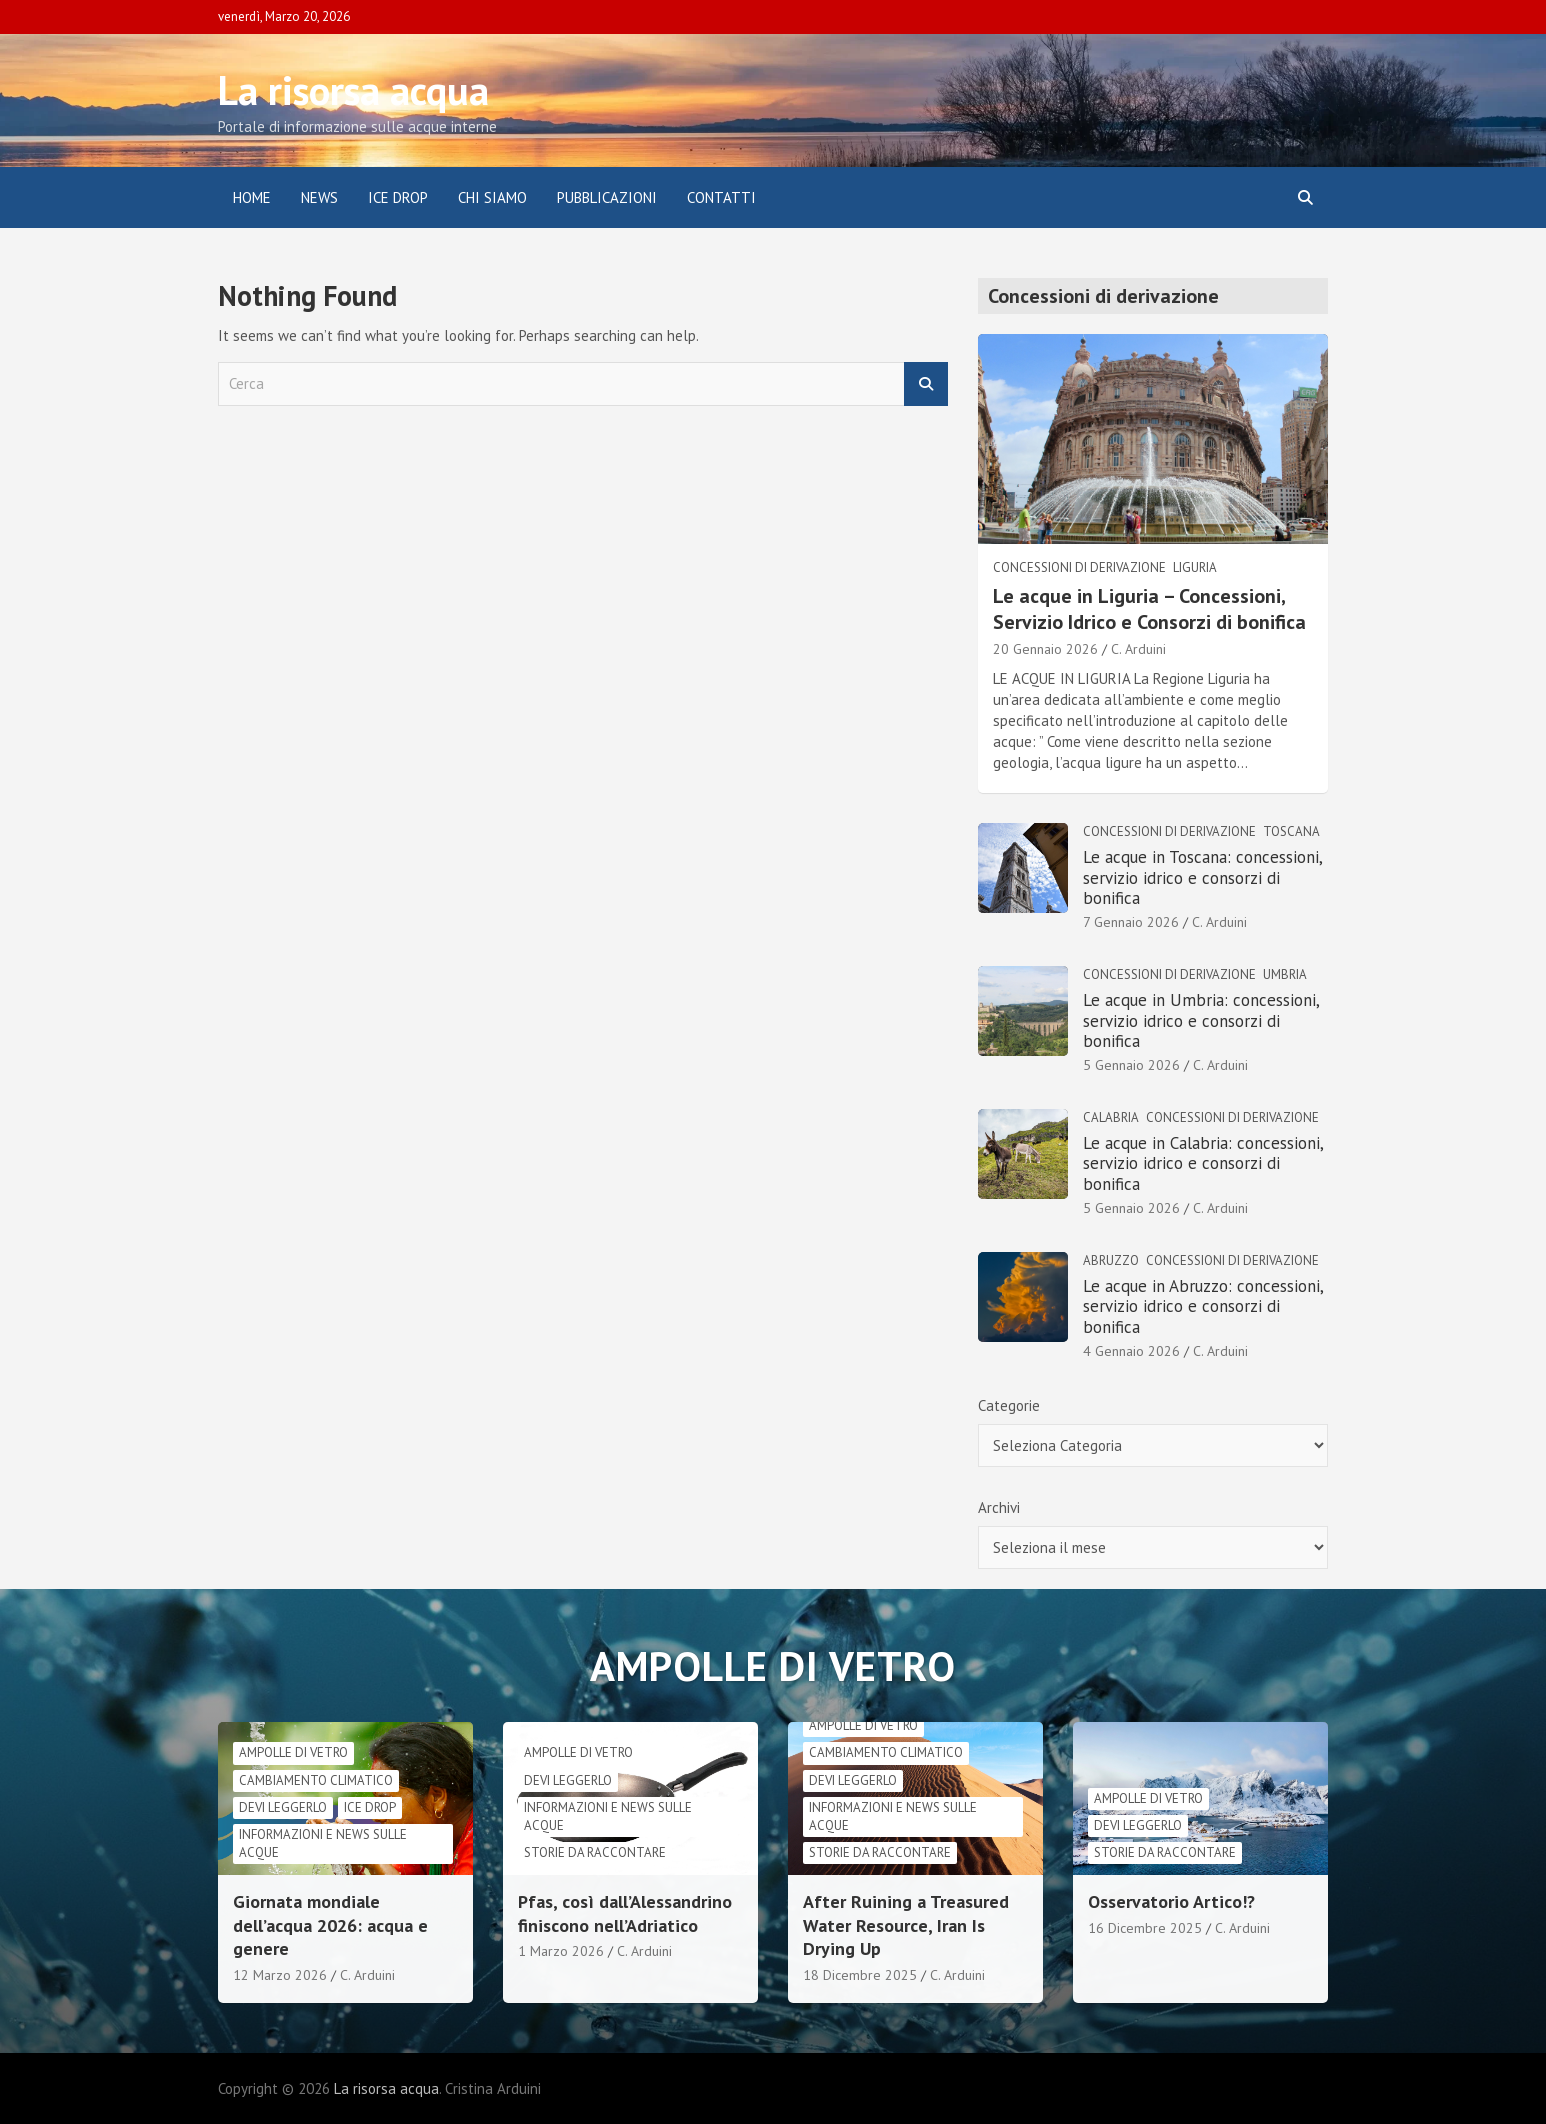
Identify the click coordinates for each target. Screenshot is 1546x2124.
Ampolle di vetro (293, 1752)
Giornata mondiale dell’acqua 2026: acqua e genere (330, 1925)
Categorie (1009, 1405)
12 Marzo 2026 (280, 1975)
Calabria (1111, 1117)
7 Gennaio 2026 (1131, 922)
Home (252, 197)
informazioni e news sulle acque (323, 1843)
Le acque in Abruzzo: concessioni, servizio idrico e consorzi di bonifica (1203, 1306)
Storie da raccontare (595, 1852)
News (319, 197)
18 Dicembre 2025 (860, 1975)
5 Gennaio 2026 (1131, 1065)
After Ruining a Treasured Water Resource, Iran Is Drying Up (906, 1925)
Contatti (721, 197)
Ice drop (370, 1807)
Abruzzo (1111, 1260)
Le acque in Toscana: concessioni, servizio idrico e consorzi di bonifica (1202, 877)
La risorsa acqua (353, 90)
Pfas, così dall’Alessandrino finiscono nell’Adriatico (625, 1913)
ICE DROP (398, 197)
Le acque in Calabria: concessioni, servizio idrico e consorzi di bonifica (1203, 1163)
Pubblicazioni (607, 197)
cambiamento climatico (316, 1780)
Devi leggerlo (283, 1807)
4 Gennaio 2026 (1131, 1351)
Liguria (1195, 567)
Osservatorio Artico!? (1171, 1901)
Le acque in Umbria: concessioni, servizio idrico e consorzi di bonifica (1201, 1020)
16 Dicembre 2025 (1145, 1928)
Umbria (1285, 974)
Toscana (1291, 831)
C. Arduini (1138, 649)
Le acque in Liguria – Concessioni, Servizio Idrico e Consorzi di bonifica (1149, 609)
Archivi (999, 1507)
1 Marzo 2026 (561, 1951)
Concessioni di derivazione (1079, 567)
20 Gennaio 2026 (1045, 649)
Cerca (926, 384)
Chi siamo (492, 197)
